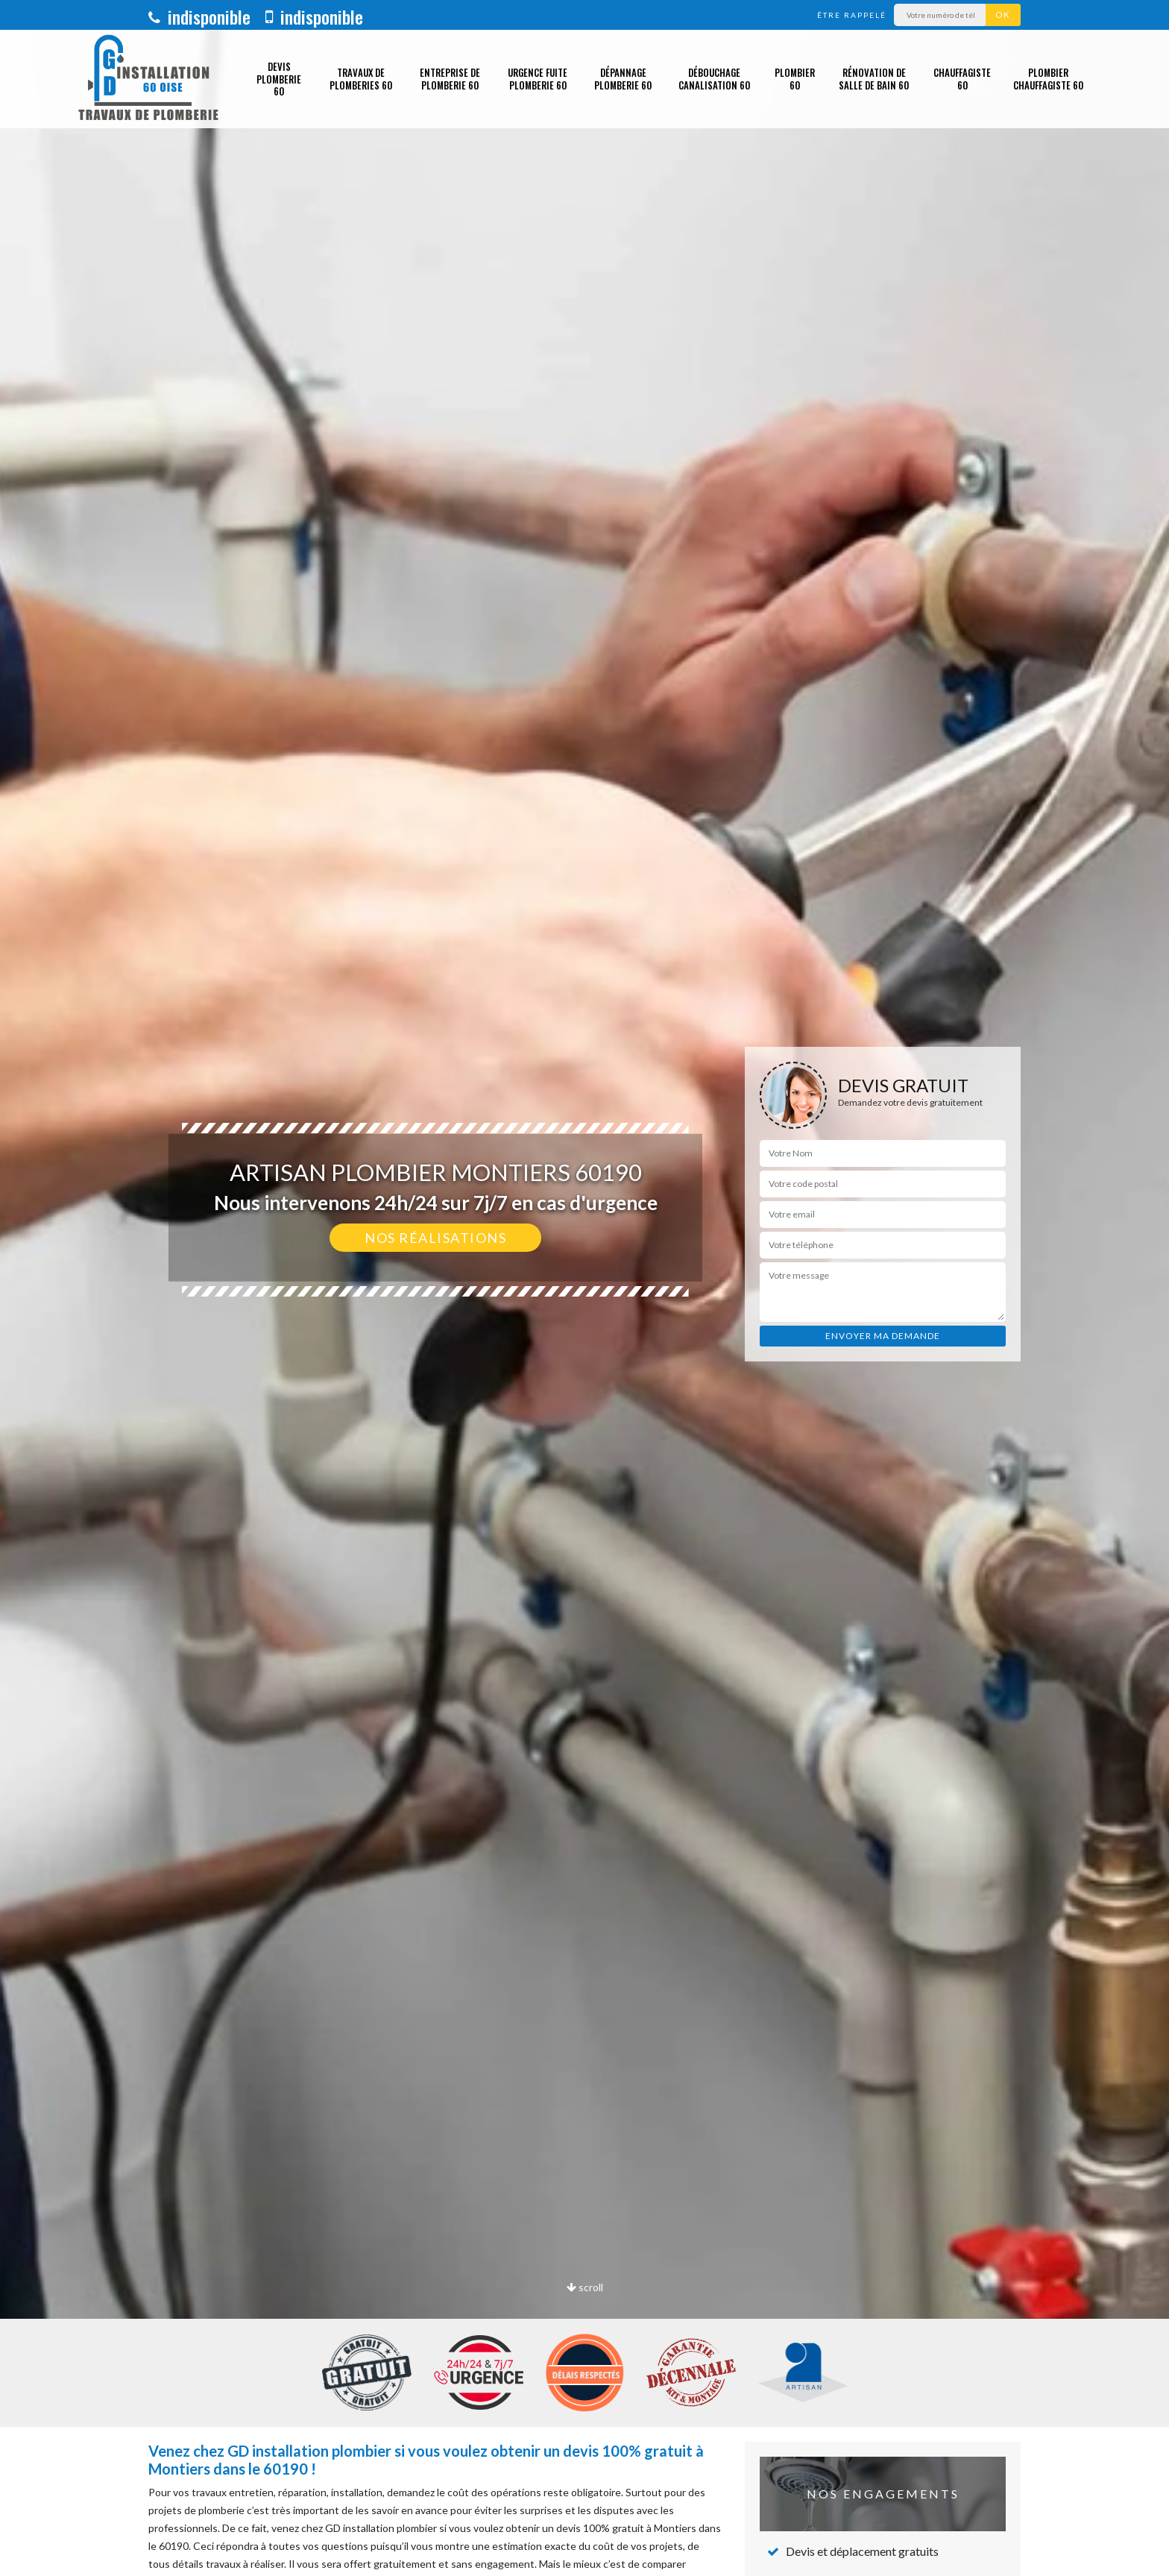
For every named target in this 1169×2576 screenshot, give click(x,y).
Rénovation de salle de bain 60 (874, 78)
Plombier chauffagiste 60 (1048, 78)
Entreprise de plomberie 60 (450, 78)
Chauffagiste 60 (962, 78)
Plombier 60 (795, 78)
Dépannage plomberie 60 (623, 78)
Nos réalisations (435, 1237)
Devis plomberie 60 (278, 79)
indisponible (199, 16)
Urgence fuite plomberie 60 (537, 78)
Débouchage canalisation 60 (714, 78)
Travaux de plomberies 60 (361, 78)
